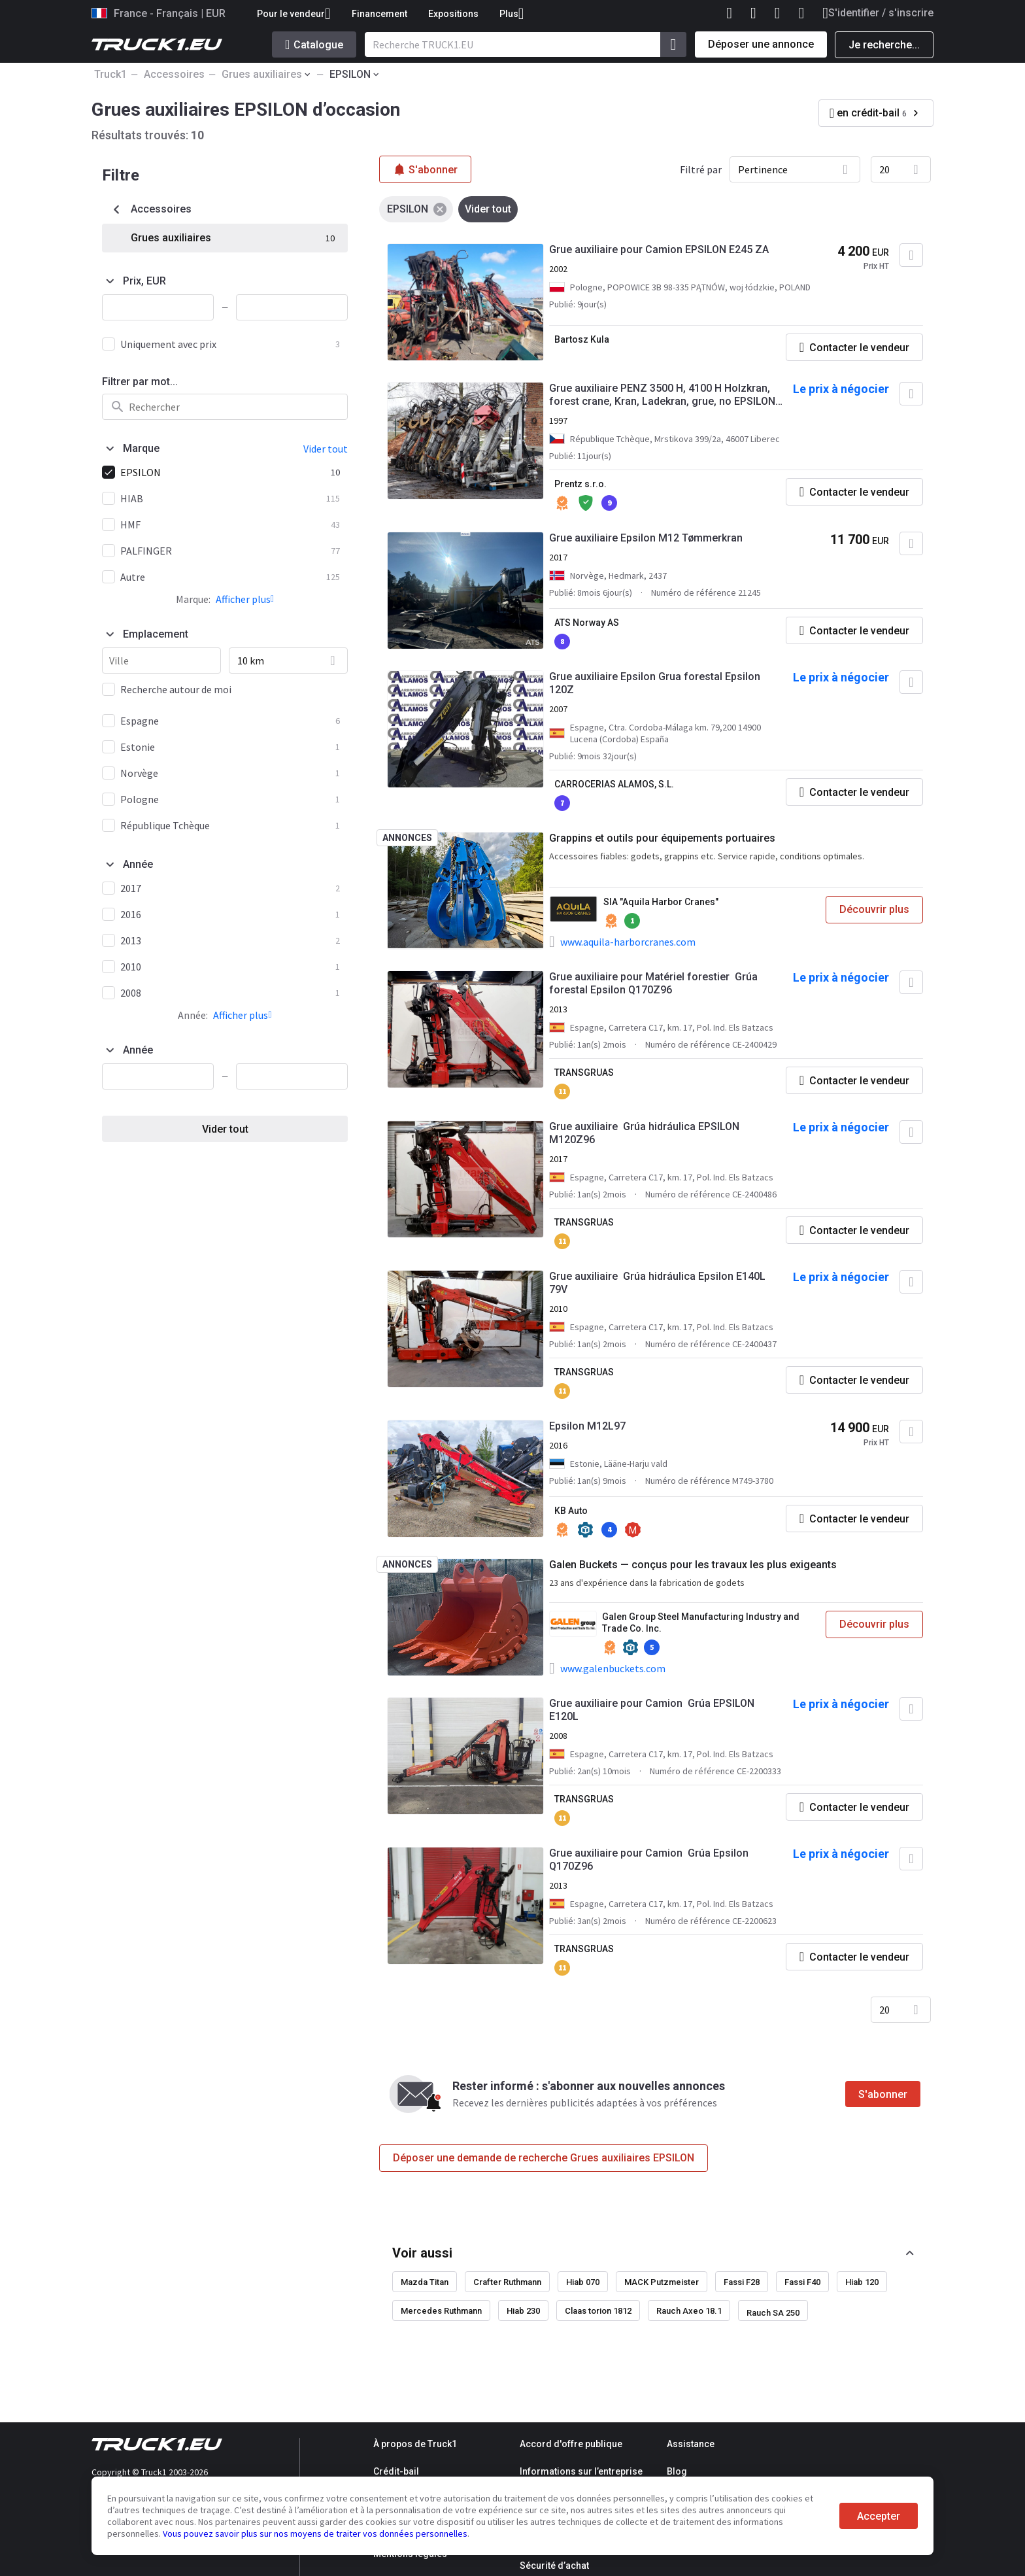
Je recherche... (884, 45)
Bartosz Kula (581, 339)
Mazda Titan (424, 2282)
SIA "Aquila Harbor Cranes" (660, 902)
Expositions (453, 14)
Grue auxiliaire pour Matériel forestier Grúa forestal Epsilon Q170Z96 (653, 983)
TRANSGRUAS (584, 1072)
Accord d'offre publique (571, 2444)
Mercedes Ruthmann (441, 2311)
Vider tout (225, 1129)
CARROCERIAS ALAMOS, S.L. (614, 784)
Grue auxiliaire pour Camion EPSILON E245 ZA (659, 249)
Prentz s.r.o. (580, 484)
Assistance (690, 2444)
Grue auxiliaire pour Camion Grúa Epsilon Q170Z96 (648, 1859)
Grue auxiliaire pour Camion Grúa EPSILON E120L (651, 1710)
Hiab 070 (582, 2282)
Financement (379, 14)
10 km (250, 660)
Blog (677, 2471)
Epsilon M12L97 (587, 1426)
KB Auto (571, 1510)
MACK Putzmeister (661, 2282)
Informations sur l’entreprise (581, 2471)
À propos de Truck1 (415, 2444)
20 (884, 169)
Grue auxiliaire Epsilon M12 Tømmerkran (646, 538)
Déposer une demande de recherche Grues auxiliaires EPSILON (543, 2158)
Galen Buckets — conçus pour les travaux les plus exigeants (693, 1564)
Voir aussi (422, 2253)
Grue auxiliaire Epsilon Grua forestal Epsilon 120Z (654, 683)
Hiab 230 (523, 2311)
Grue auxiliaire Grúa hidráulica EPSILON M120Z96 (644, 1133)
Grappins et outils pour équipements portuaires (662, 838)
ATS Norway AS (586, 622)
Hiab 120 (862, 2282)
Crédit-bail (396, 2471)
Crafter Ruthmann (507, 2282)
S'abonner (882, 2094)
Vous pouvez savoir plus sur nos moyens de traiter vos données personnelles (315, 2533)
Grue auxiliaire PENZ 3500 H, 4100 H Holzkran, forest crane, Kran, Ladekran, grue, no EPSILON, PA (663, 395)
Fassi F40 (802, 2282)
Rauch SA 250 (773, 2313)
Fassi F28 (742, 2282)
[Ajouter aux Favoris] (911, 255)
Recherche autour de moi (175, 689)
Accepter (878, 2516)
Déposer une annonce (761, 44)
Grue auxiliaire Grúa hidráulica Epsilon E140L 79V (657, 1283)
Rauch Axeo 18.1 (689, 2311)
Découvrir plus (874, 909)
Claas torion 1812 (598, 2311)
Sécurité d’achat (554, 2565)
